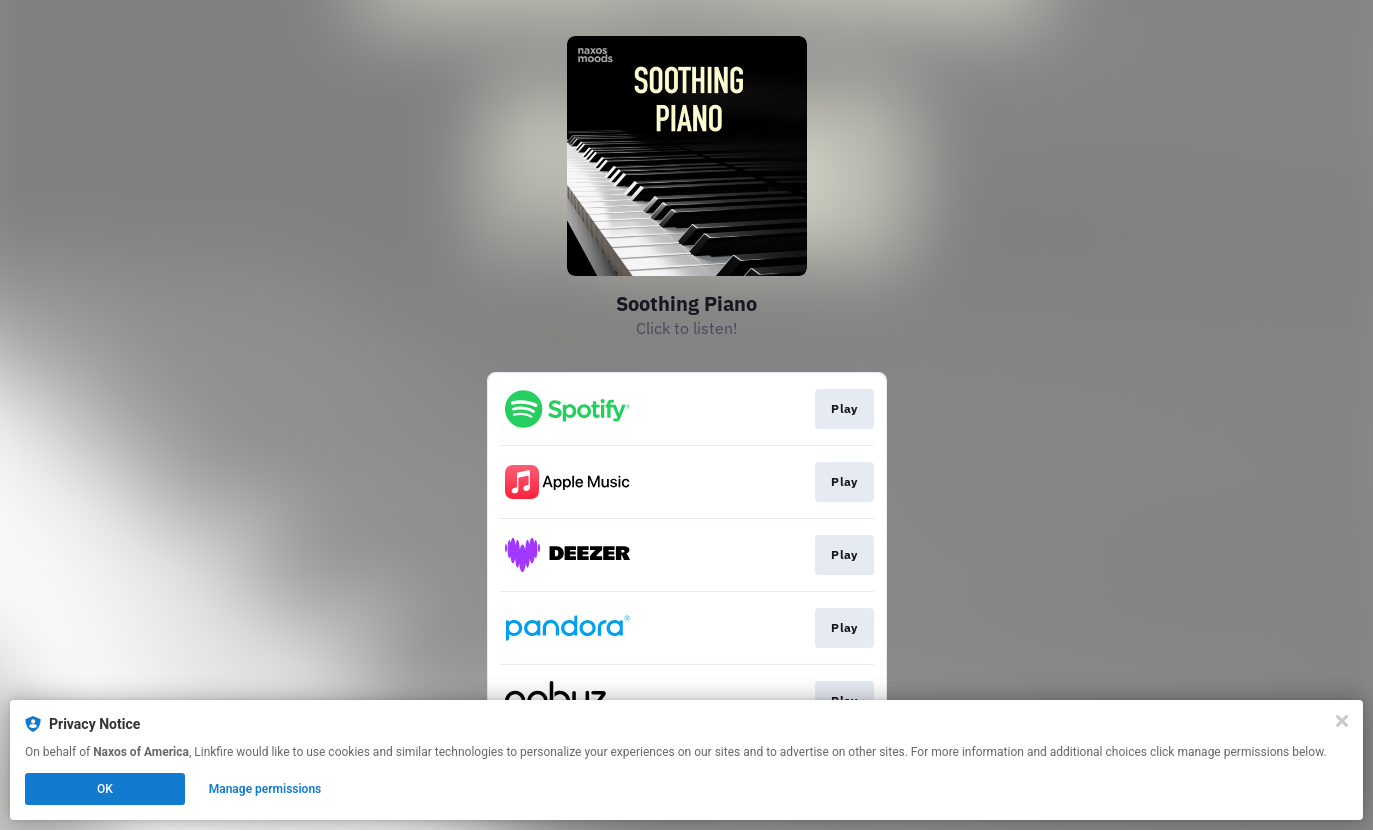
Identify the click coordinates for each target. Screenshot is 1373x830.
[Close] (1342, 721)
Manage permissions (265, 789)
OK (105, 789)
